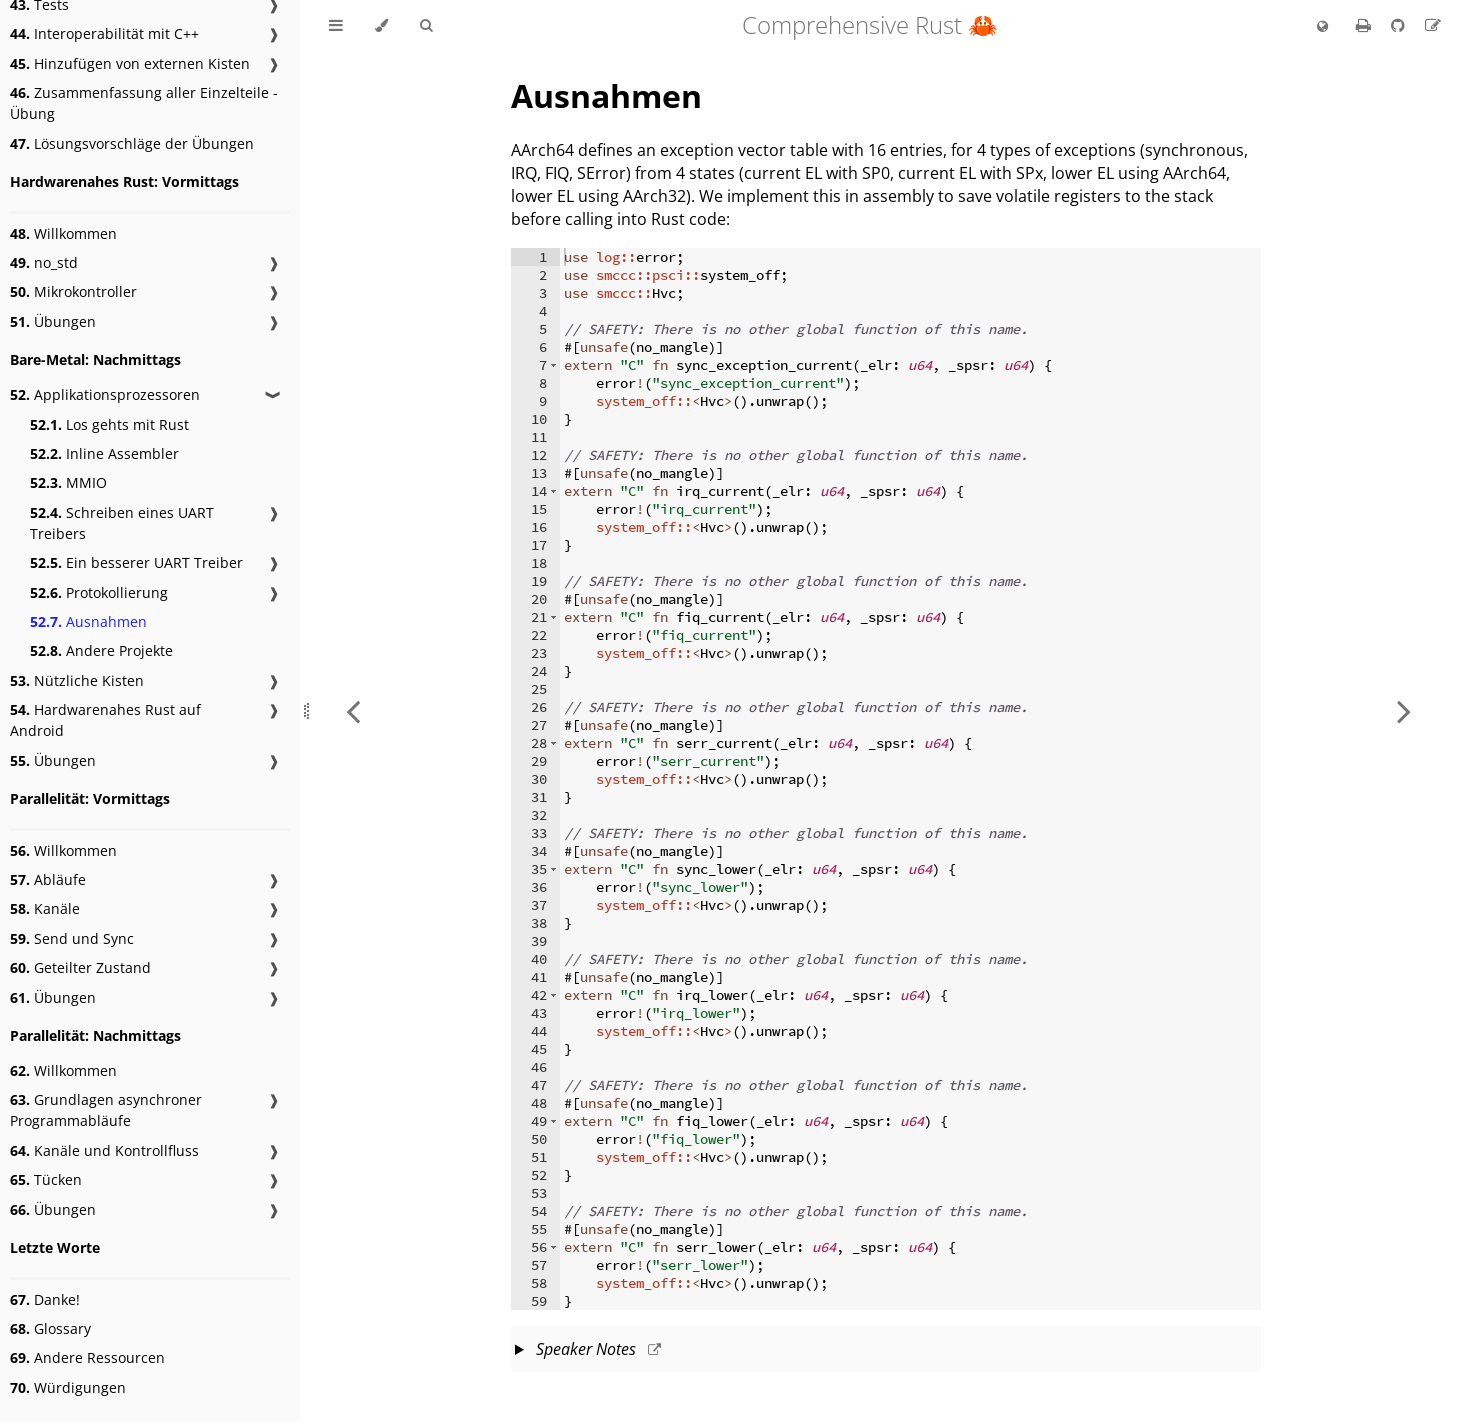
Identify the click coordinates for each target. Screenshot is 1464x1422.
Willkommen (63, 233)
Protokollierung (99, 592)
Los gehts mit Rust (109, 424)
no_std (44, 262)
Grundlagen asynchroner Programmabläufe (106, 1110)
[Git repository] (1400, 25)
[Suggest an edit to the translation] (1433, 25)
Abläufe (48, 879)
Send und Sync (72, 938)
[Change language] (1322, 27)
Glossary (50, 1328)
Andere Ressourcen (87, 1357)
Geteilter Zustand (80, 967)
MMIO (68, 482)
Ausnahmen (88, 621)
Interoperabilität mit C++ (104, 33)
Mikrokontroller (73, 291)
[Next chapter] (1404, 711)
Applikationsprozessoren (105, 394)
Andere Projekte (101, 650)
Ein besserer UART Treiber (136, 562)
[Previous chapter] (353, 711)
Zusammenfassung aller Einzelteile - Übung (144, 103)
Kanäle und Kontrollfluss (104, 1150)
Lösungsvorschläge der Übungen (132, 143)
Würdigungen (68, 1387)
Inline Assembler (104, 453)
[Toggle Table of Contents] (336, 26)
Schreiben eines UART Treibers (122, 523)
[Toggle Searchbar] (426, 26)
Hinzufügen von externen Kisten (130, 63)
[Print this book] (1365, 25)
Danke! (45, 1299)
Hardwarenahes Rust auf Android (105, 720)
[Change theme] (381, 26)
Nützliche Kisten (77, 680)
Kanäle (45, 908)
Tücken (46, 1179)
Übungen (53, 321)
